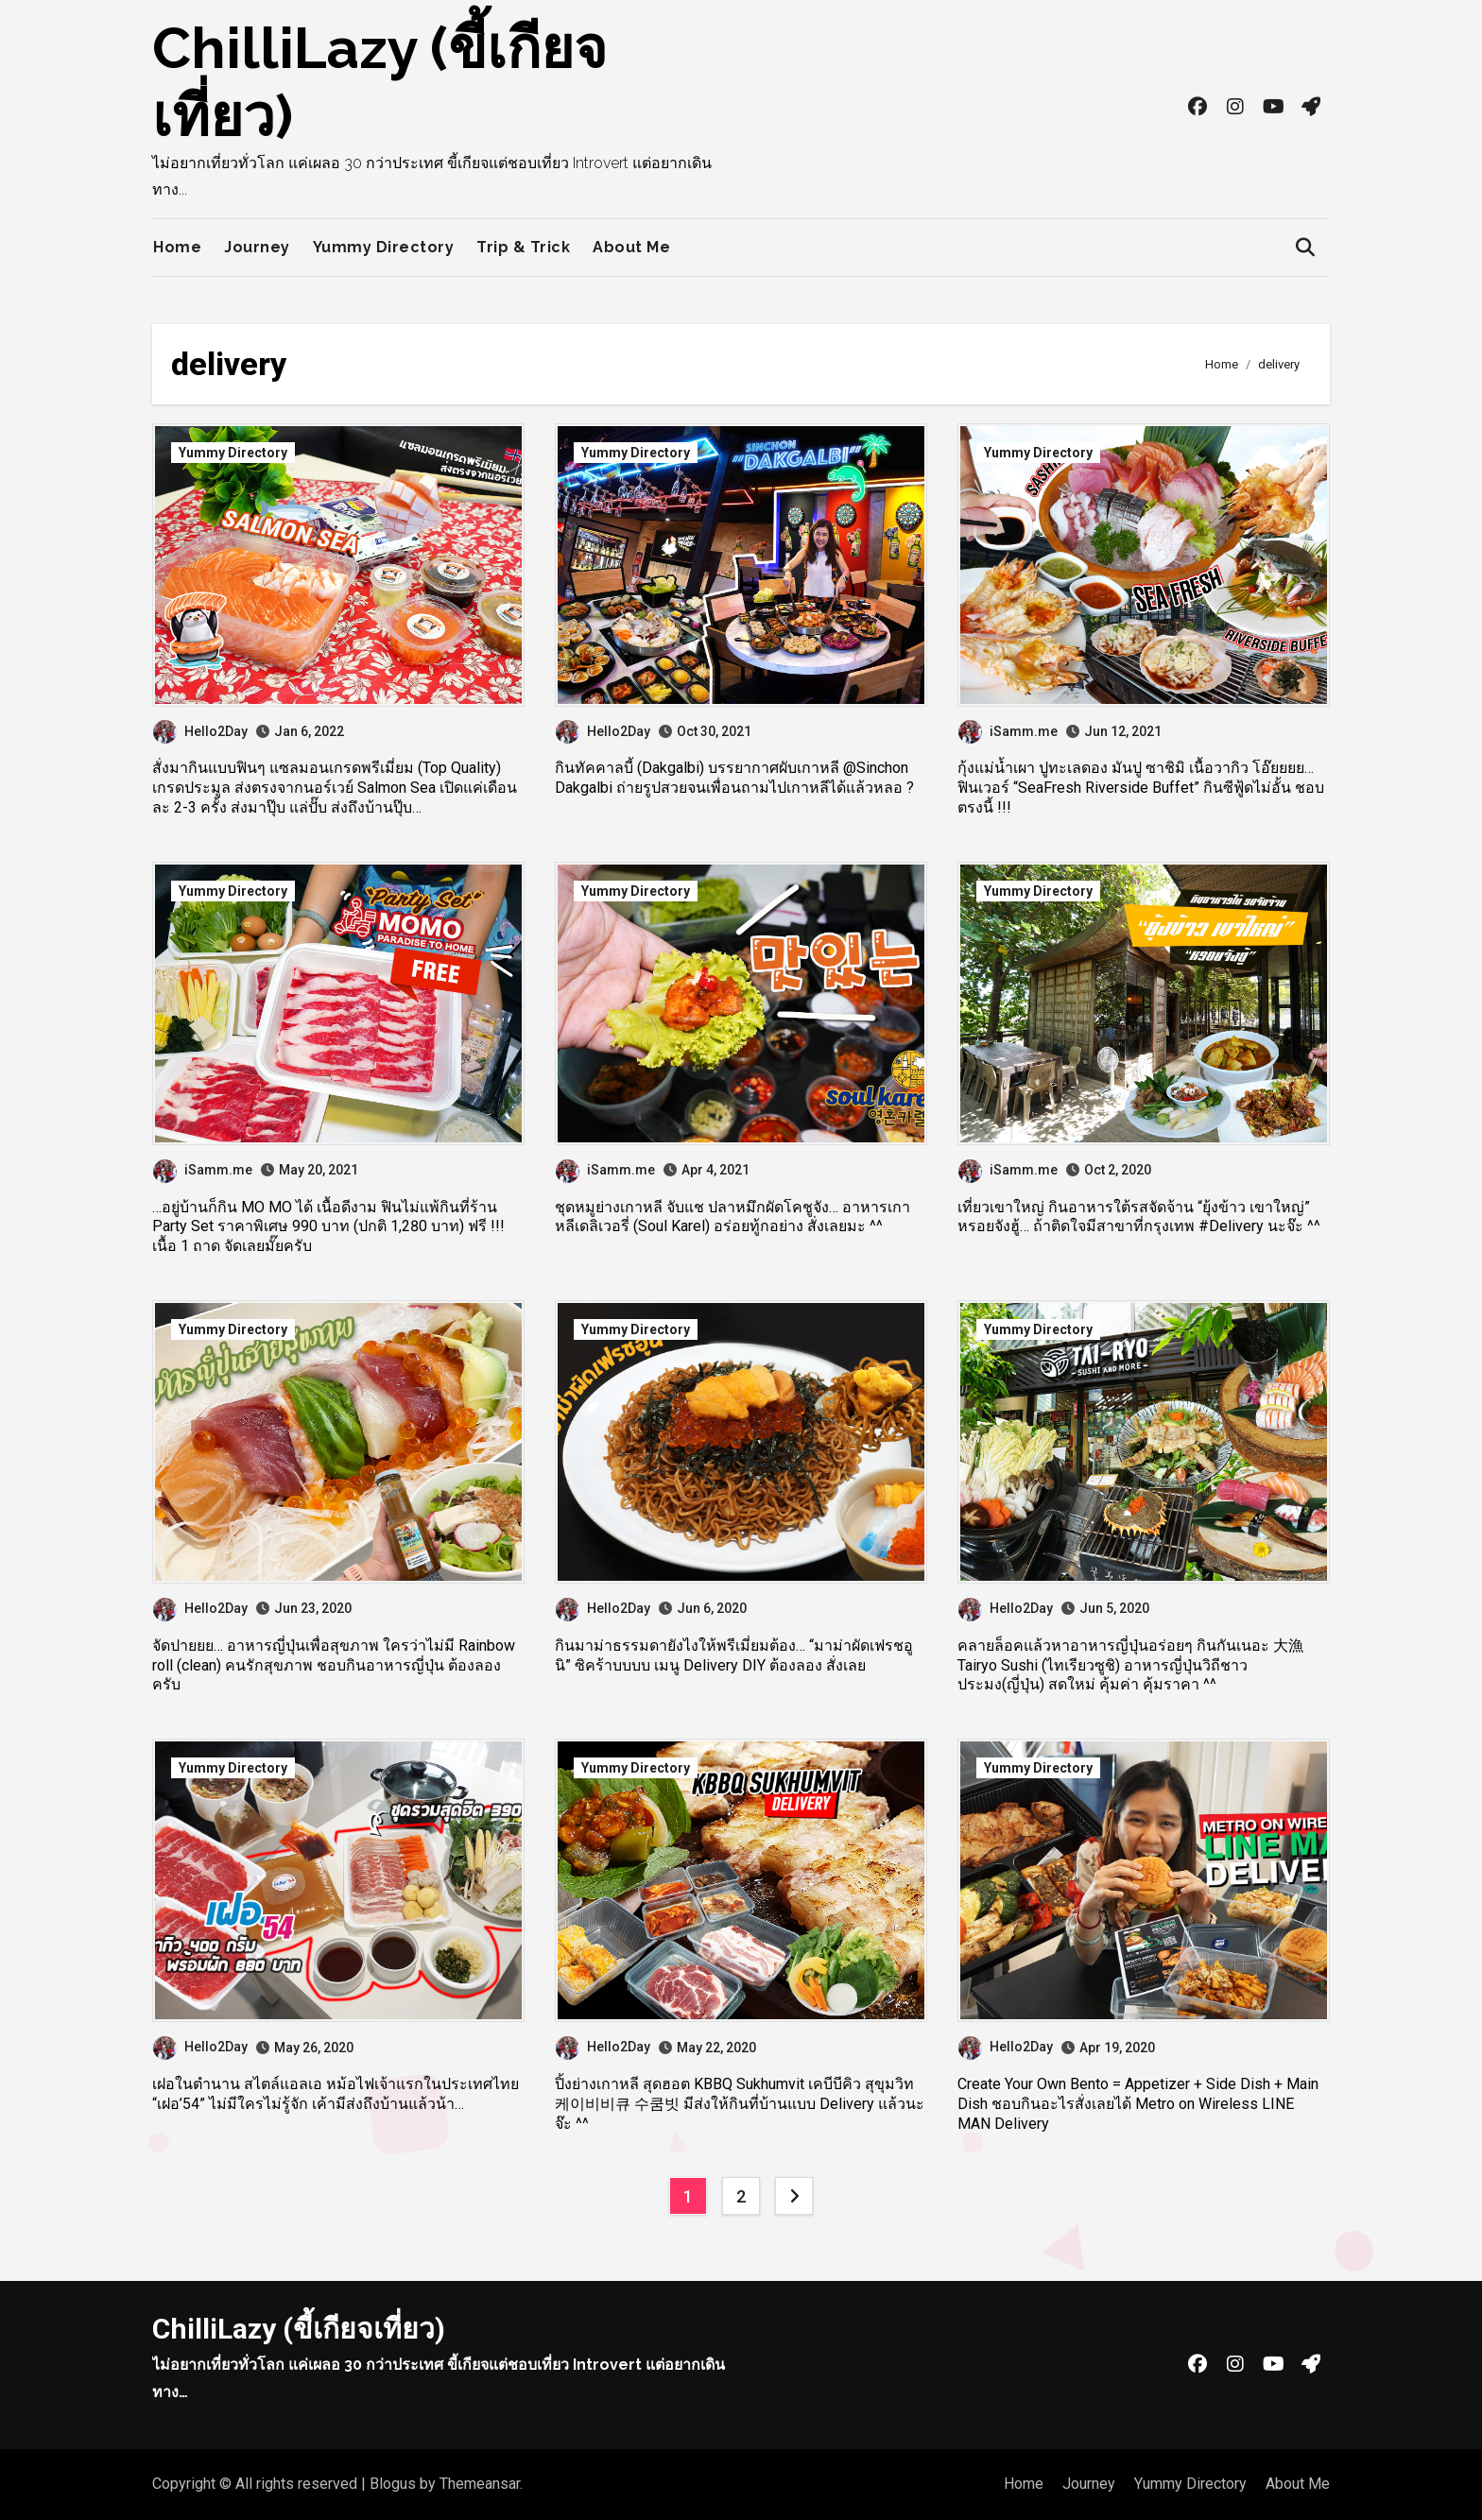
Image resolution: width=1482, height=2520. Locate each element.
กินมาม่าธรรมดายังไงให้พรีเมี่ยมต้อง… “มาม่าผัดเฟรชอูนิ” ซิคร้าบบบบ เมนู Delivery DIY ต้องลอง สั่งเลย (734, 1655)
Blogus (393, 2484)
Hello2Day (200, 731)
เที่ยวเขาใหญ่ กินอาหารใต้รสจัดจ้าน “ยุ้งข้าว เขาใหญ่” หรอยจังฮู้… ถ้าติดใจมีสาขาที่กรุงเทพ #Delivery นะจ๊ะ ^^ (1138, 1217)
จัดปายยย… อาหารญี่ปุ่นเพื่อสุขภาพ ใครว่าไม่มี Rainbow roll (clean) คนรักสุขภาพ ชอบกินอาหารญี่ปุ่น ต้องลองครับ (333, 1665)
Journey (257, 247)
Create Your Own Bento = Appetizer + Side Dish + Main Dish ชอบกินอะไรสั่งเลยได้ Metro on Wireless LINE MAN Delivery (1137, 2104)
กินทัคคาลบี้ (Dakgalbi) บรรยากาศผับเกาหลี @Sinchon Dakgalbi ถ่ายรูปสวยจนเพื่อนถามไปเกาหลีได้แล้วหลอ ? (734, 778)
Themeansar (479, 2484)
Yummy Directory (384, 247)
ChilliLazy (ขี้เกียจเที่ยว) (298, 2328)
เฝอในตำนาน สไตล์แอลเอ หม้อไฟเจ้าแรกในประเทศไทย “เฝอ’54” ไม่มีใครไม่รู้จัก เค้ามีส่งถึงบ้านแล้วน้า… (335, 2094)
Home (177, 247)
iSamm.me (1008, 731)
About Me (631, 247)
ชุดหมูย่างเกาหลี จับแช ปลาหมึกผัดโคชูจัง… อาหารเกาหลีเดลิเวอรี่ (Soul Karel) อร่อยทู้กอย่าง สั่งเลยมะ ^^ (732, 1217)
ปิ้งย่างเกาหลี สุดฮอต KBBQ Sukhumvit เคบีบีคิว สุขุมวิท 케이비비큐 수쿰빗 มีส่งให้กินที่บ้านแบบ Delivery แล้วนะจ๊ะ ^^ (739, 2104)
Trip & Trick (523, 247)
